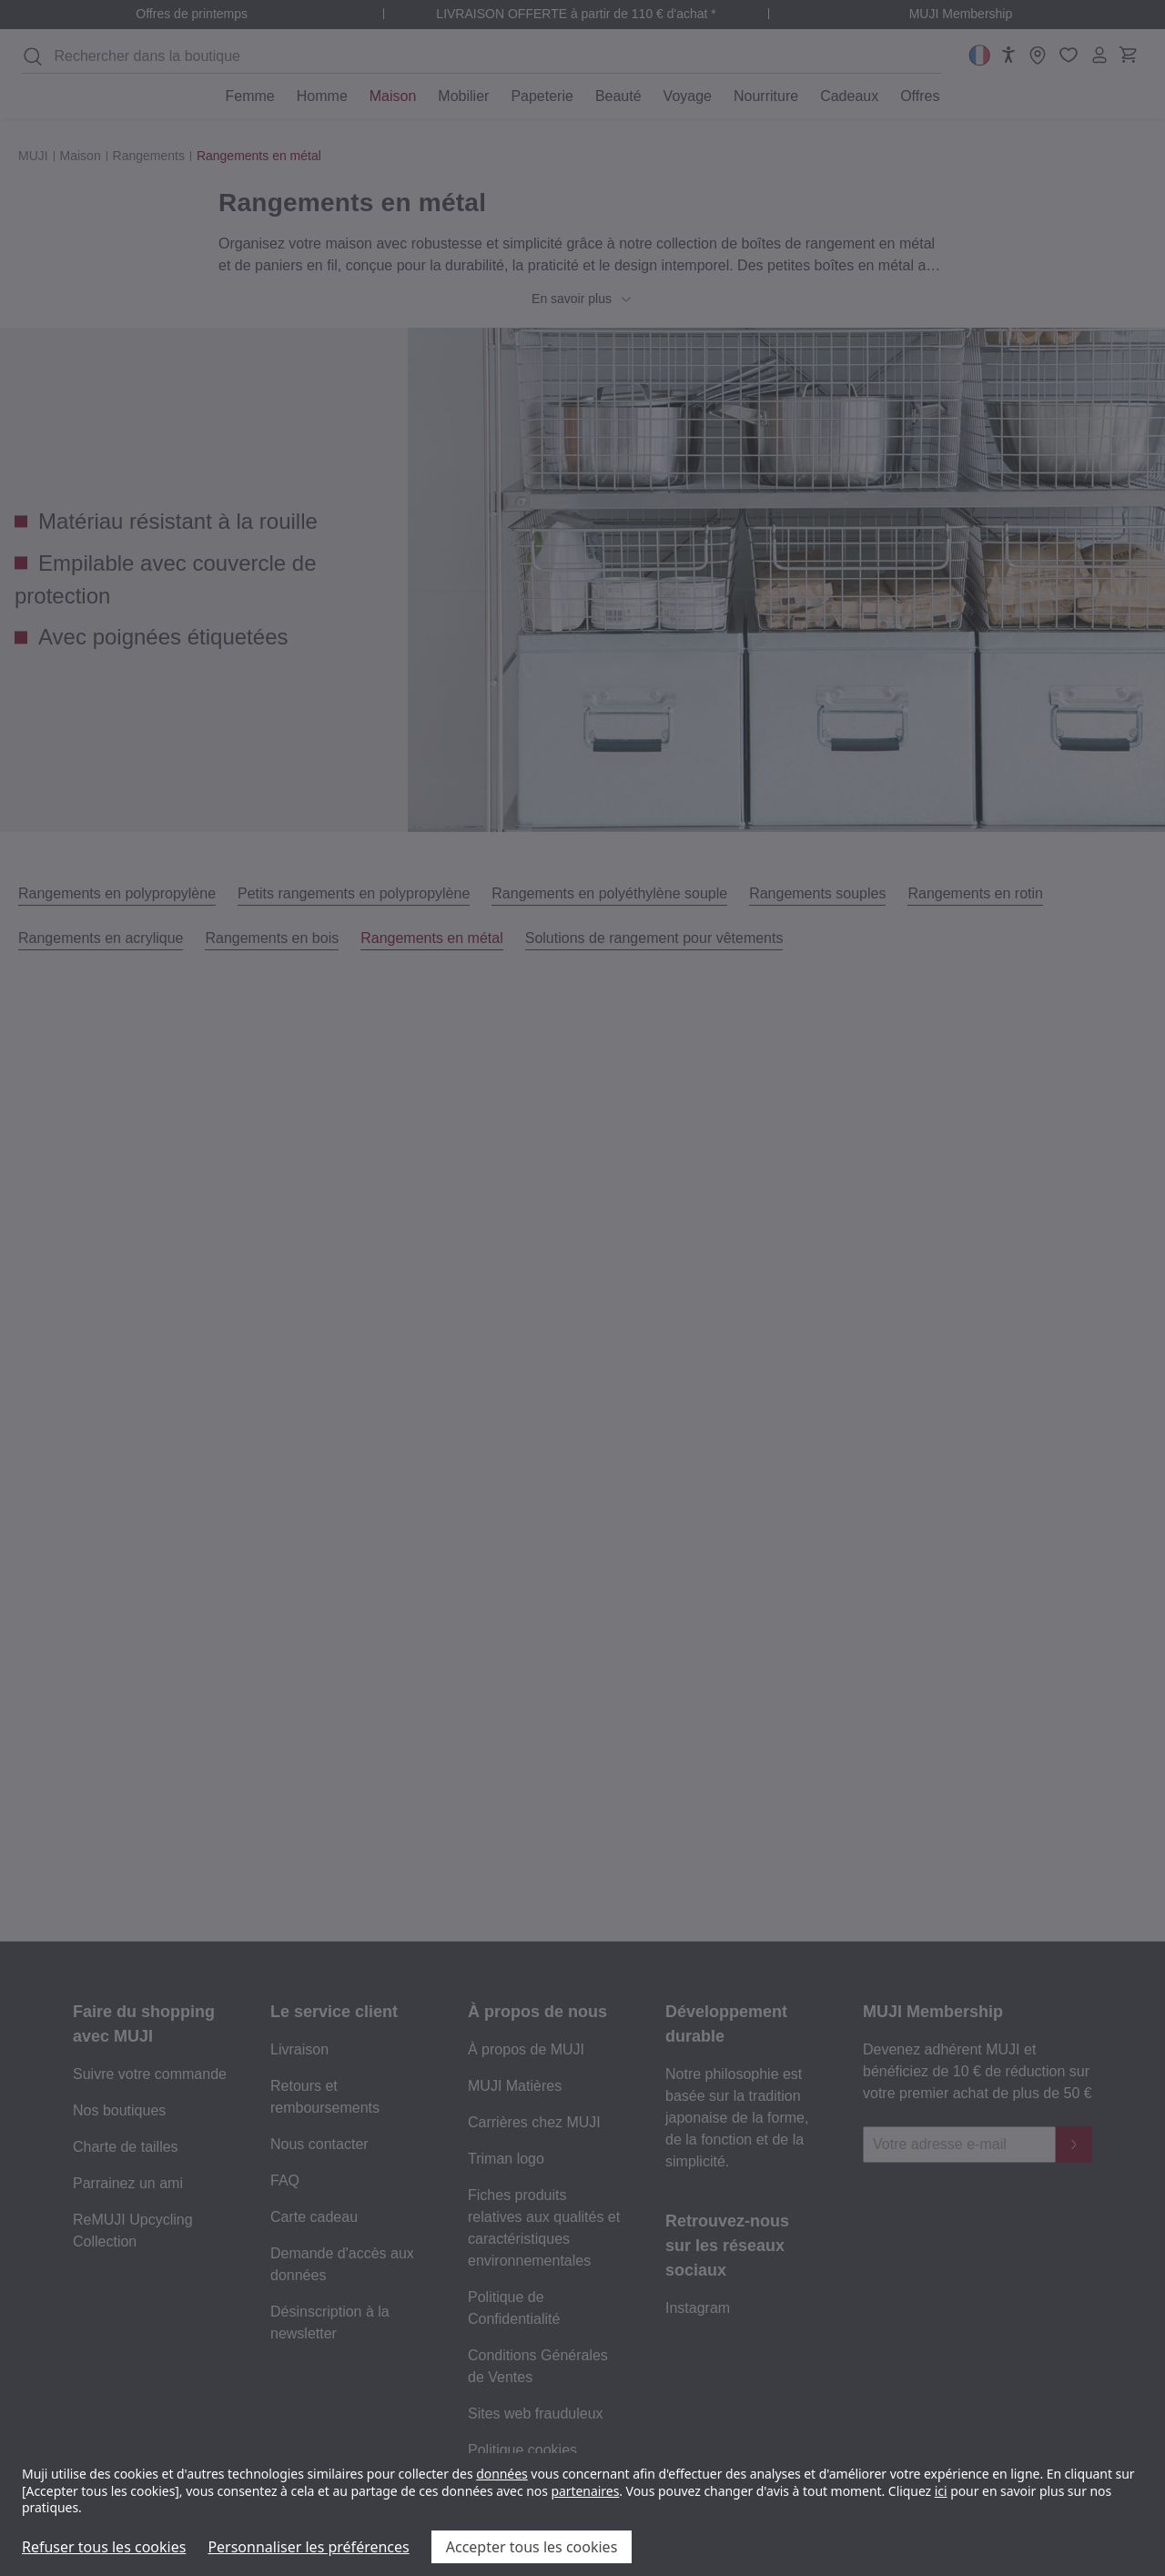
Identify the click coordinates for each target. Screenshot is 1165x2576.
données (502, 2473)
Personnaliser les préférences (308, 2547)
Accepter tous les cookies (532, 2547)
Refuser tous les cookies (104, 2547)
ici (941, 2491)
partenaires (585, 2491)
